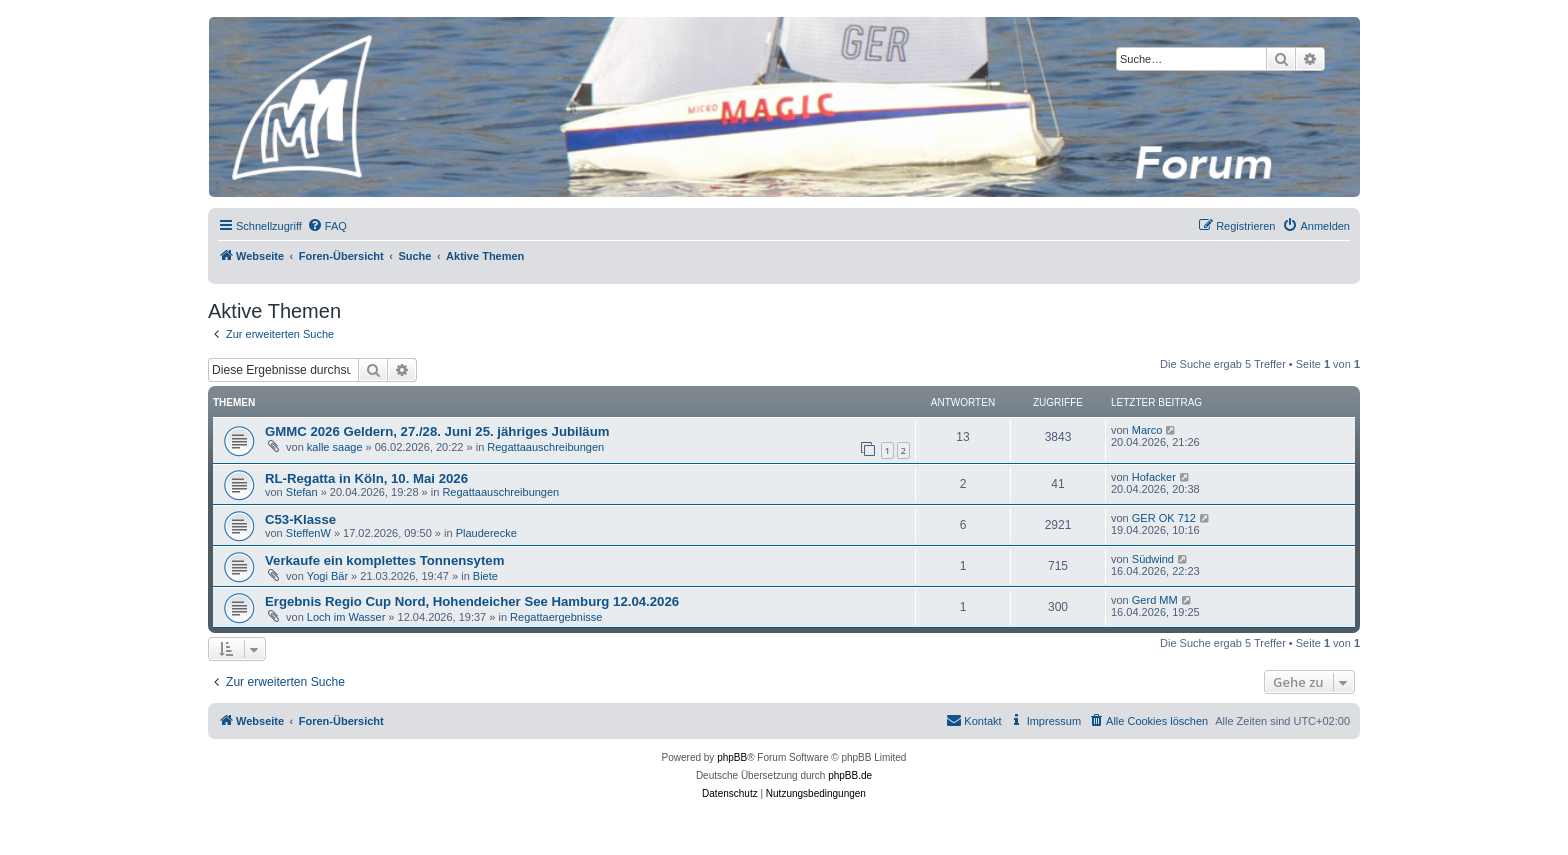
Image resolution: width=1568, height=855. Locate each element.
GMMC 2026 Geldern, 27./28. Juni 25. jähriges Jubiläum (437, 431)
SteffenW (308, 533)
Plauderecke (486, 533)
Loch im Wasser (346, 617)
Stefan (302, 492)
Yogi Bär (327, 576)
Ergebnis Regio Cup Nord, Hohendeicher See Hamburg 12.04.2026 (472, 601)
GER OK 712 (1164, 518)
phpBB (732, 757)
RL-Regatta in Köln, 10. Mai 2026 (366, 478)
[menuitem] (327, 226)
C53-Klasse (300, 519)
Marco (1147, 430)
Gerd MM (1155, 600)
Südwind (1153, 559)
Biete (485, 576)
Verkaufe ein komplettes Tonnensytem (384, 560)
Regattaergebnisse (556, 617)
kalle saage (335, 447)
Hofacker (1154, 477)
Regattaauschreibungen (545, 447)
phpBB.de (850, 775)
